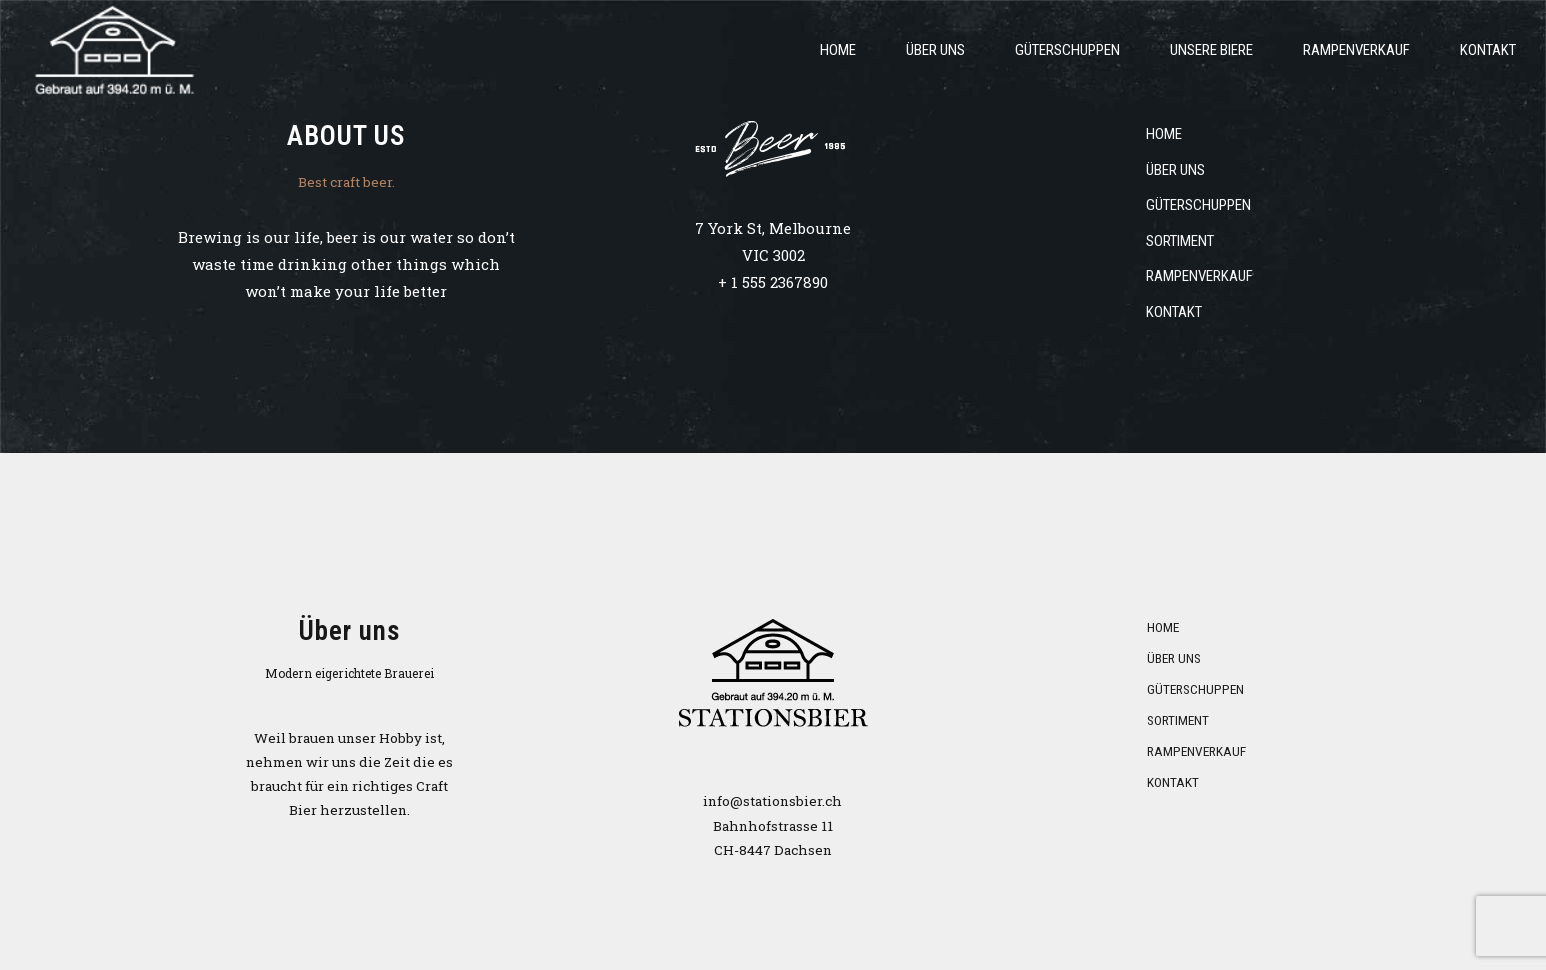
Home (838, 50)
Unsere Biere (1211, 50)
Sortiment (1180, 241)
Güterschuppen (1067, 50)
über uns (935, 50)
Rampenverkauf (1356, 50)
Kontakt (1488, 50)
